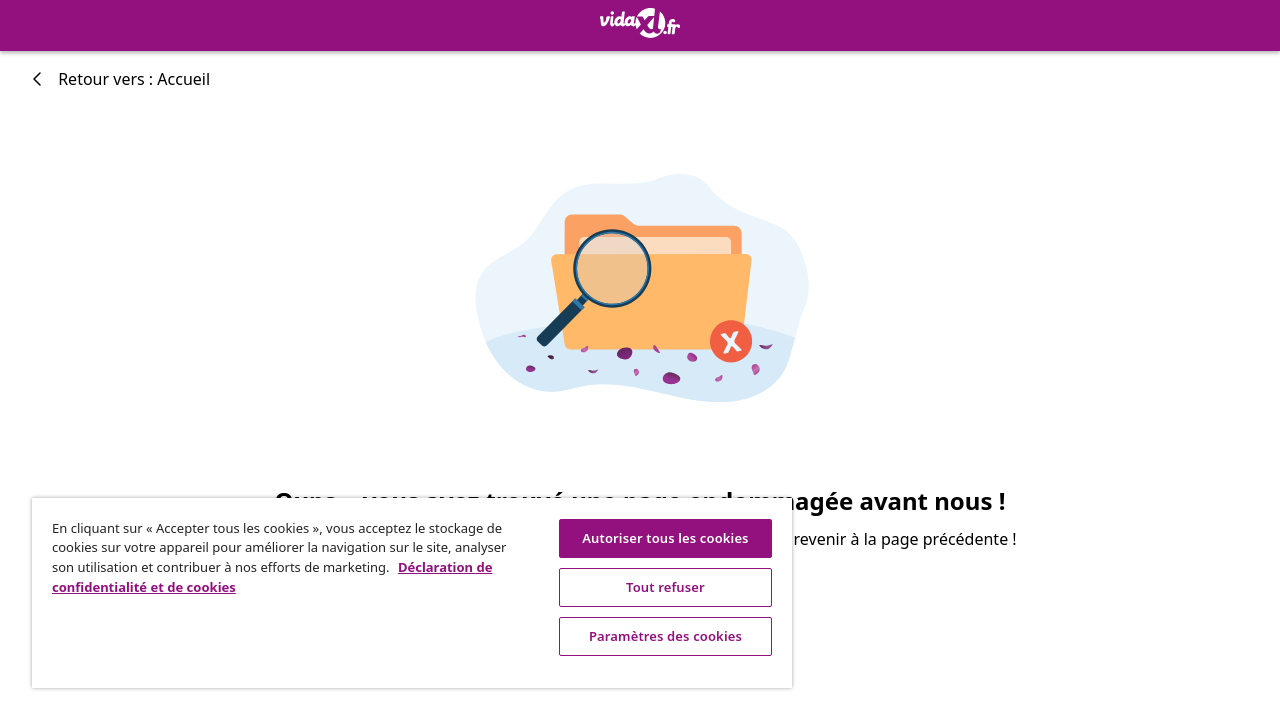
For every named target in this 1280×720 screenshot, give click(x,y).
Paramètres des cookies (650, 636)
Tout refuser (650, 587)
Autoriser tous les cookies (650, 538)
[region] (403, 593)
